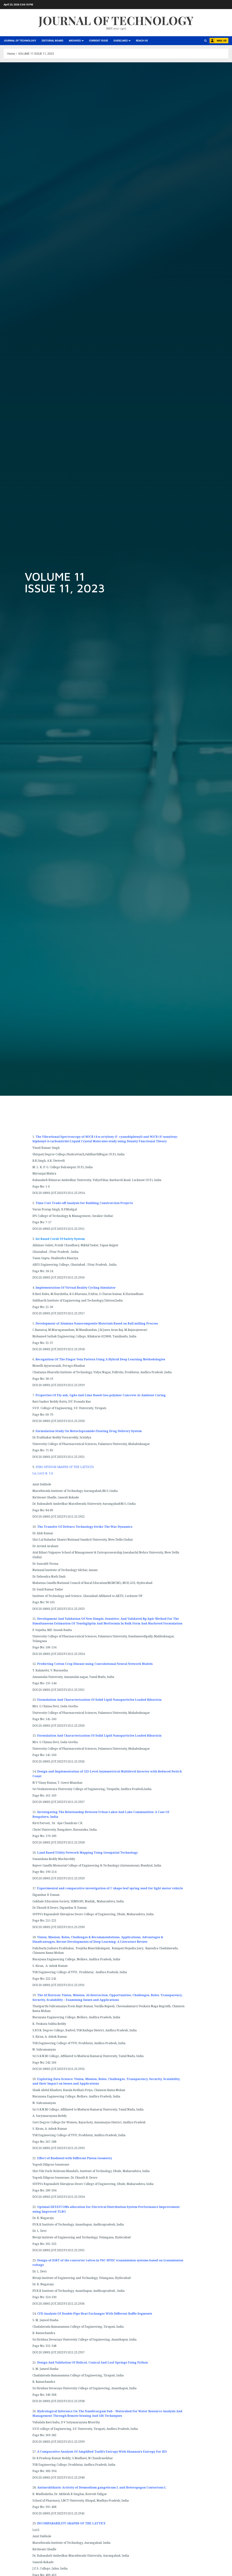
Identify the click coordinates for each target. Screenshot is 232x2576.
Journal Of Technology (116, 20)
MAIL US (218, 40)
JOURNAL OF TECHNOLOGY (20, 40)
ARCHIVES (75, 40)
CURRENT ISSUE (98, 40)
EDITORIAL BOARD (52, 40)
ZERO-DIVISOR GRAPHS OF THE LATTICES (65, 1467)
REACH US (142, 40)
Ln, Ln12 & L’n (42, 1473)
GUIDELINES (120, 40)
